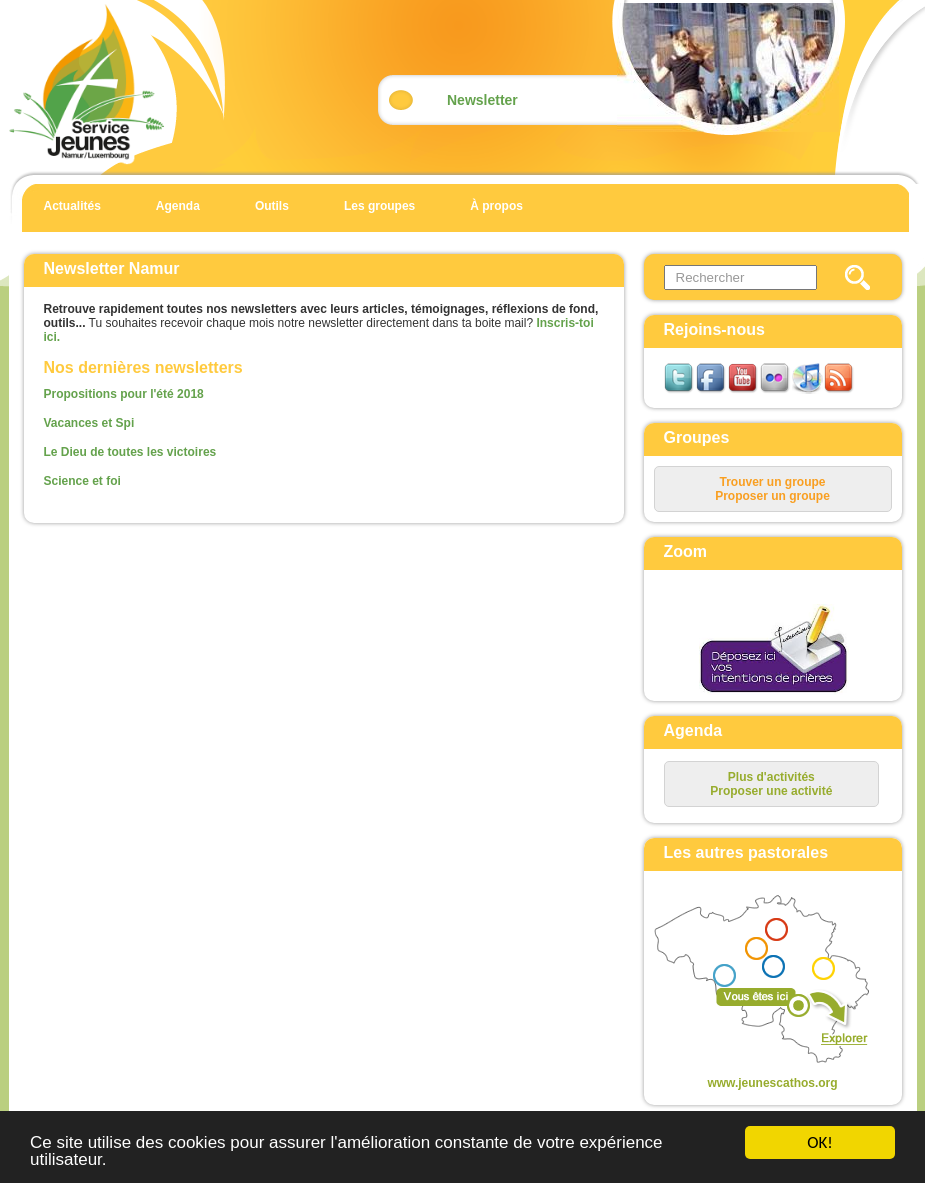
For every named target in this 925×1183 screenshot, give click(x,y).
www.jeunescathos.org (772, 1083)
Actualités (72, 206)
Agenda (178, 206)
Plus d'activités (771, 777)
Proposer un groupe (772, 496)
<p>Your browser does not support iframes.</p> (756, 981)
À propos (496, 206)
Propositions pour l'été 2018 (124, 394)
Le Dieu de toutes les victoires (130, 452)
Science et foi (82, 481)
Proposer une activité (771, 791)
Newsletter (482, 100)
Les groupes (379, 206)
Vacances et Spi (89, 423)
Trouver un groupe (772, 482)
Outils (272, 206)
